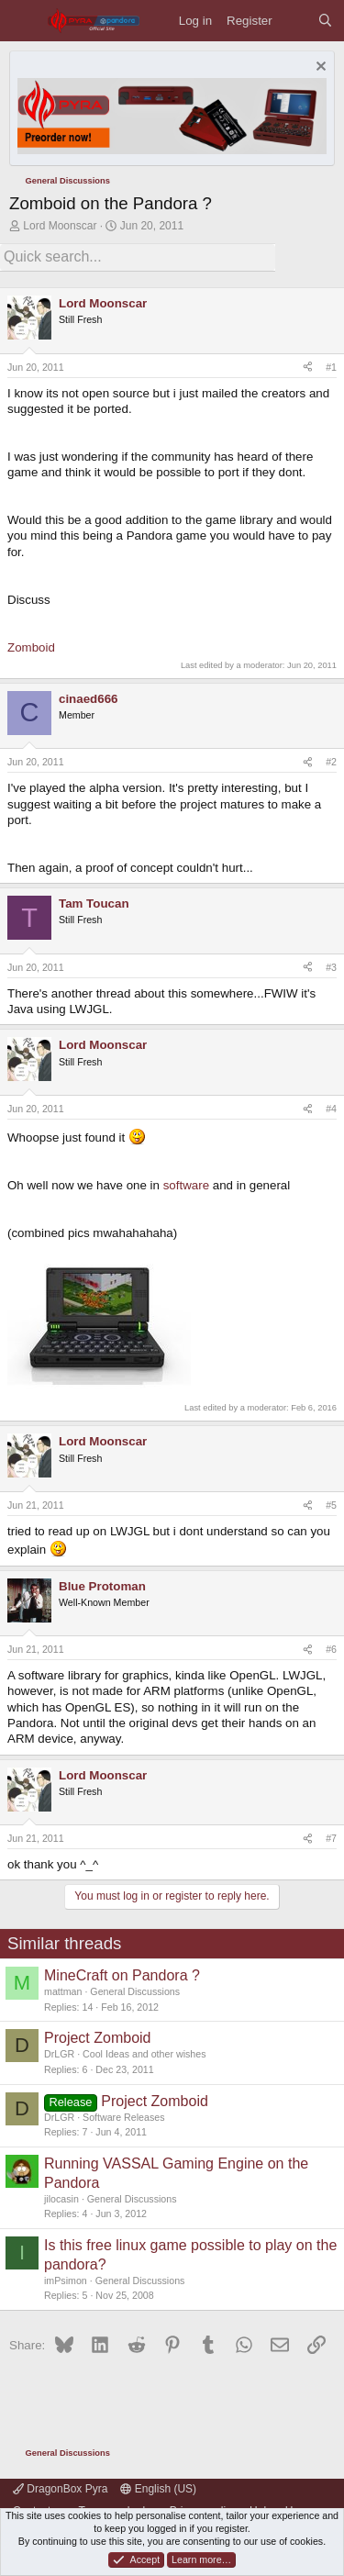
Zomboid (31, 647)
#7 (331, 1838)
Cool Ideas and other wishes (144, 2053)
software (186, 1185)
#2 (331, 761)
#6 (331, 1649)
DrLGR (59, 2053)
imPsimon (65, 2280)
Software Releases (123, 2117)
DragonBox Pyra (60, 2488)
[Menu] (23, 21)
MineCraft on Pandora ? (122, 1975)
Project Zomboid (97, 2038)
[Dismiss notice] (319, 68)
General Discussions (135, 1991)
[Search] (325, 21)
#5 (331, 1505)
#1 (331, 367)
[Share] (307, 368)
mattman (63, 1991)
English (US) (158, 2488)
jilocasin (61, 2198)
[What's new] (295, 21)
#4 (331, 1108)
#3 (331, 967)
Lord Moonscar (59, 225)
